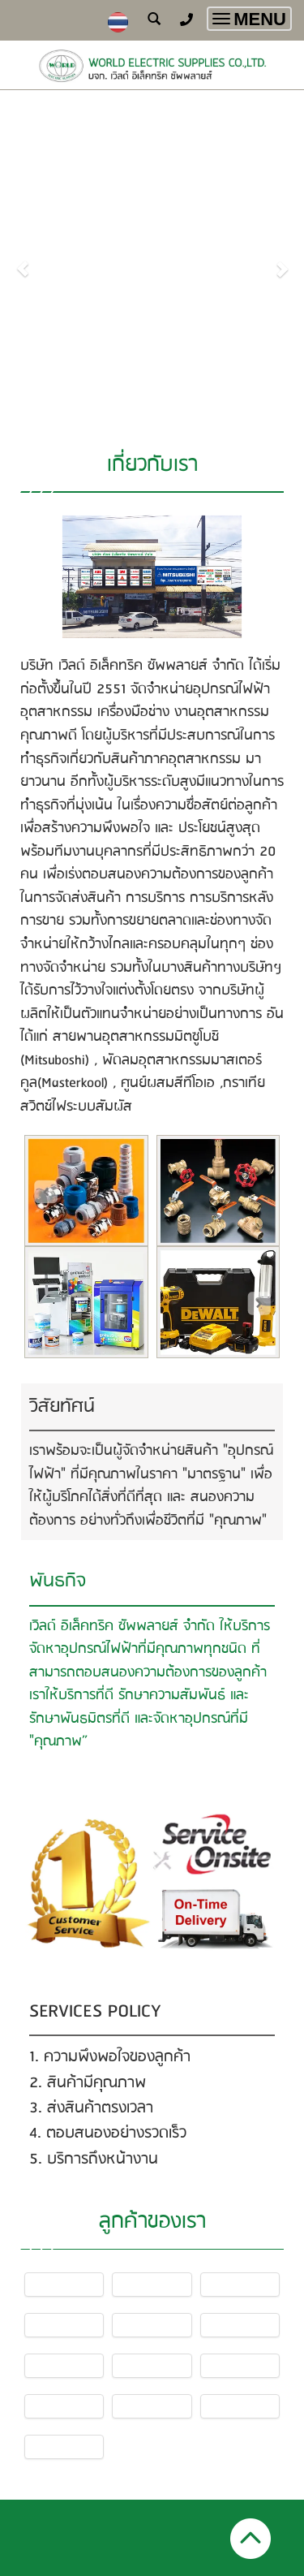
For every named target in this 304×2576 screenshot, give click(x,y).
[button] (22, 260)
